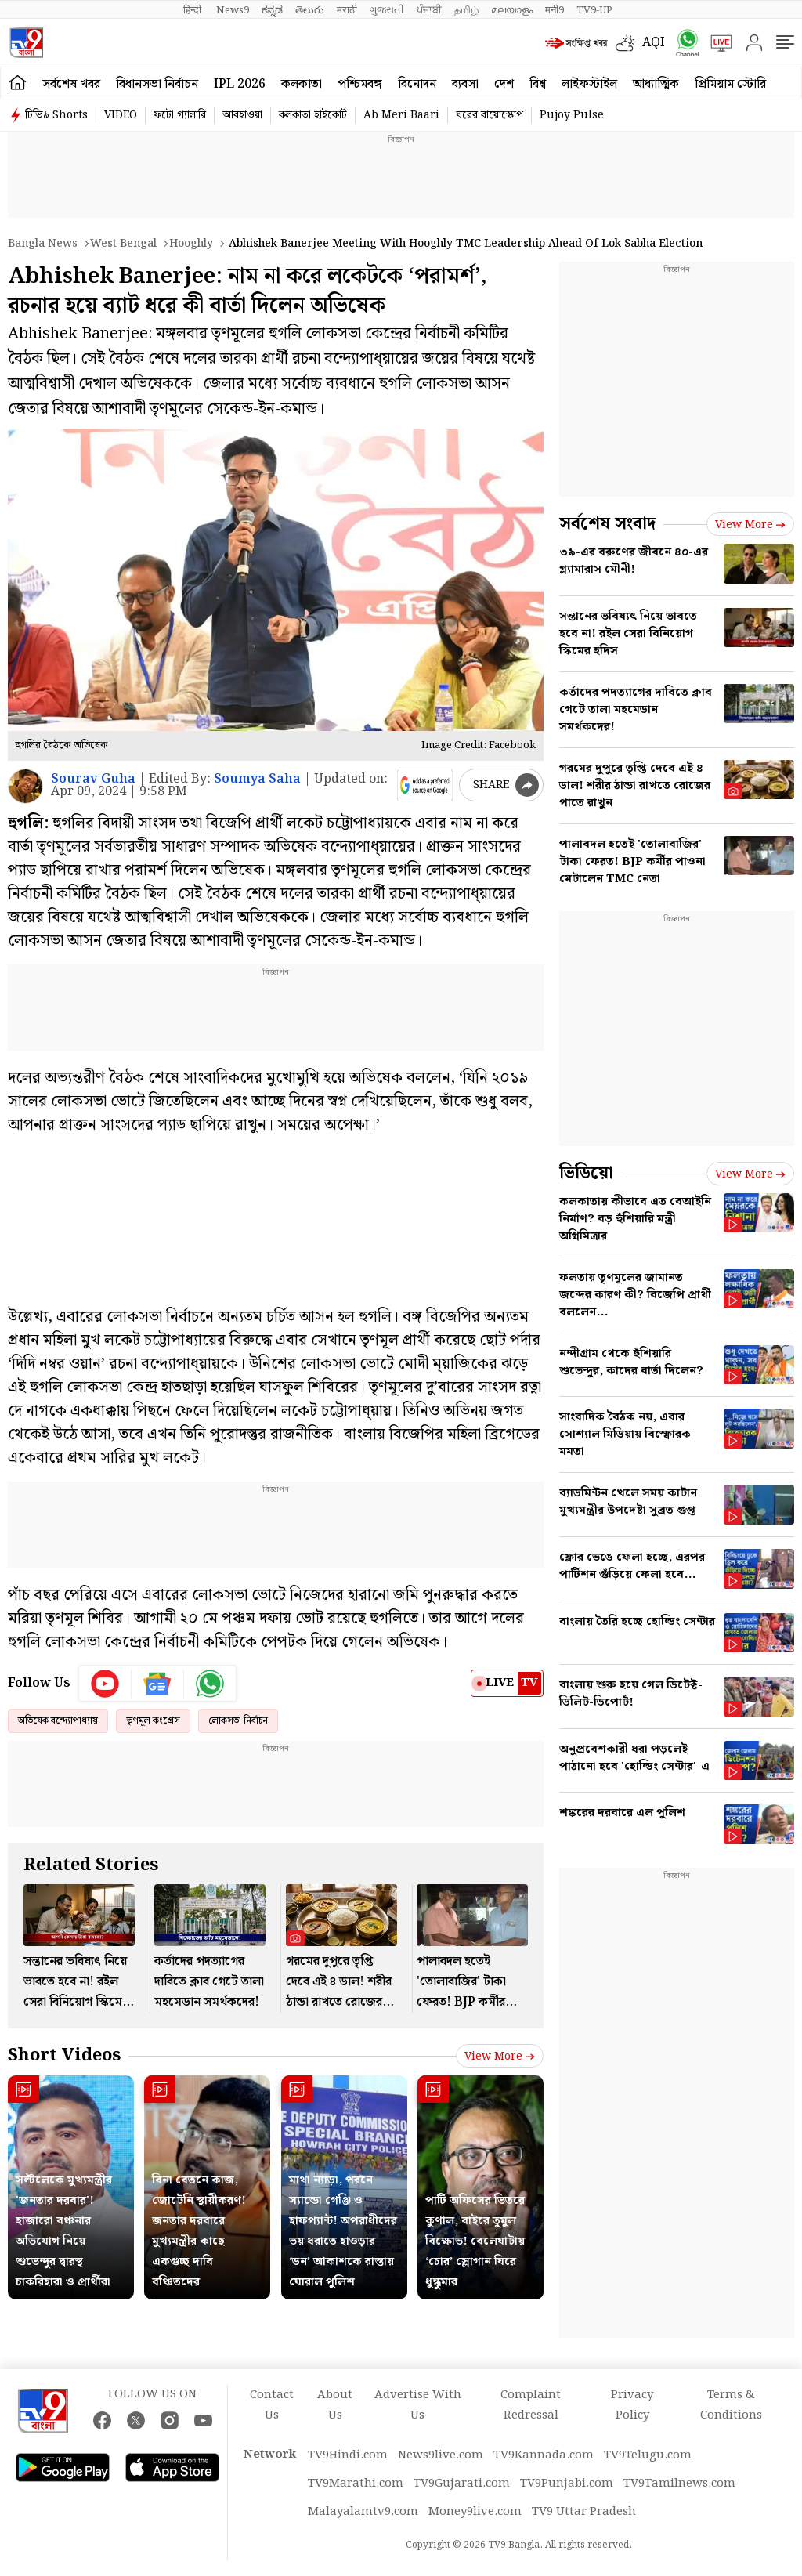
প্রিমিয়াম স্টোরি (730, 84)
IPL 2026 (240, 84)
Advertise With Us (417, 2405)
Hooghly (191, 243)
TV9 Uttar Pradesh (584, 2511)
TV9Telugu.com (648, 2455)
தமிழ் (466, 10)
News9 (232, 10)
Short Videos (64, 2055)
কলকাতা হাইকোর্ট (313, 115)
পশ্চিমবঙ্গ (360, 84)
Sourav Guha (93, 779)
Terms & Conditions (731, 2405)
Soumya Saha (257, 779)
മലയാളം (512, 10)
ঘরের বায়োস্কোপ (489, 115)
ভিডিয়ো (586, 1173)
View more (499, 2056)
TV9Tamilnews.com (679, 2483)
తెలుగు (309, 10)
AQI (653, 42)
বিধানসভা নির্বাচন (157, 84)
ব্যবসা (465, 84)
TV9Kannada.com (543, 2455)
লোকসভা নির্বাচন (238, 1720)
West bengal (123, 243)
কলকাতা (301, 84)
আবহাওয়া (242, 115)
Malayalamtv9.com (363, 2511)
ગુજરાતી (387, 10)
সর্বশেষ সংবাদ (607, 523)
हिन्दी (193, 10)
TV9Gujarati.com (462, 2483)
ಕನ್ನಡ (272, 10)
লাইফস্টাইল (589, 84)
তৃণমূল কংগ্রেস (153, 1720)
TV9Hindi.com (348, 2455)
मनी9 (554, 10)
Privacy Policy (632, 2405)
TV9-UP (594, 10)
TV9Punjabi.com (566, 2483)
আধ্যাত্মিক (656, 84)
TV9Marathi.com (355, 2483)
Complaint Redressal (530, 2405)
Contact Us (272, 2405)
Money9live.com (475, 2511)
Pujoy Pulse (572, 115)
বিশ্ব (537, 84)
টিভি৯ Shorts (56, 115)
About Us (334, 2405)
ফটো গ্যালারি (180, 115)
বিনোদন (417, 84)
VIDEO (120, 115)
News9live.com (440, 2455)
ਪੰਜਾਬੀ (429, 10)
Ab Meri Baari (401, 115)
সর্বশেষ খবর (71, 84)
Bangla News (43, 243)
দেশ (504, 84)
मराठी (347, 10)
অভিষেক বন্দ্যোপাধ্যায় (58, 1720)
